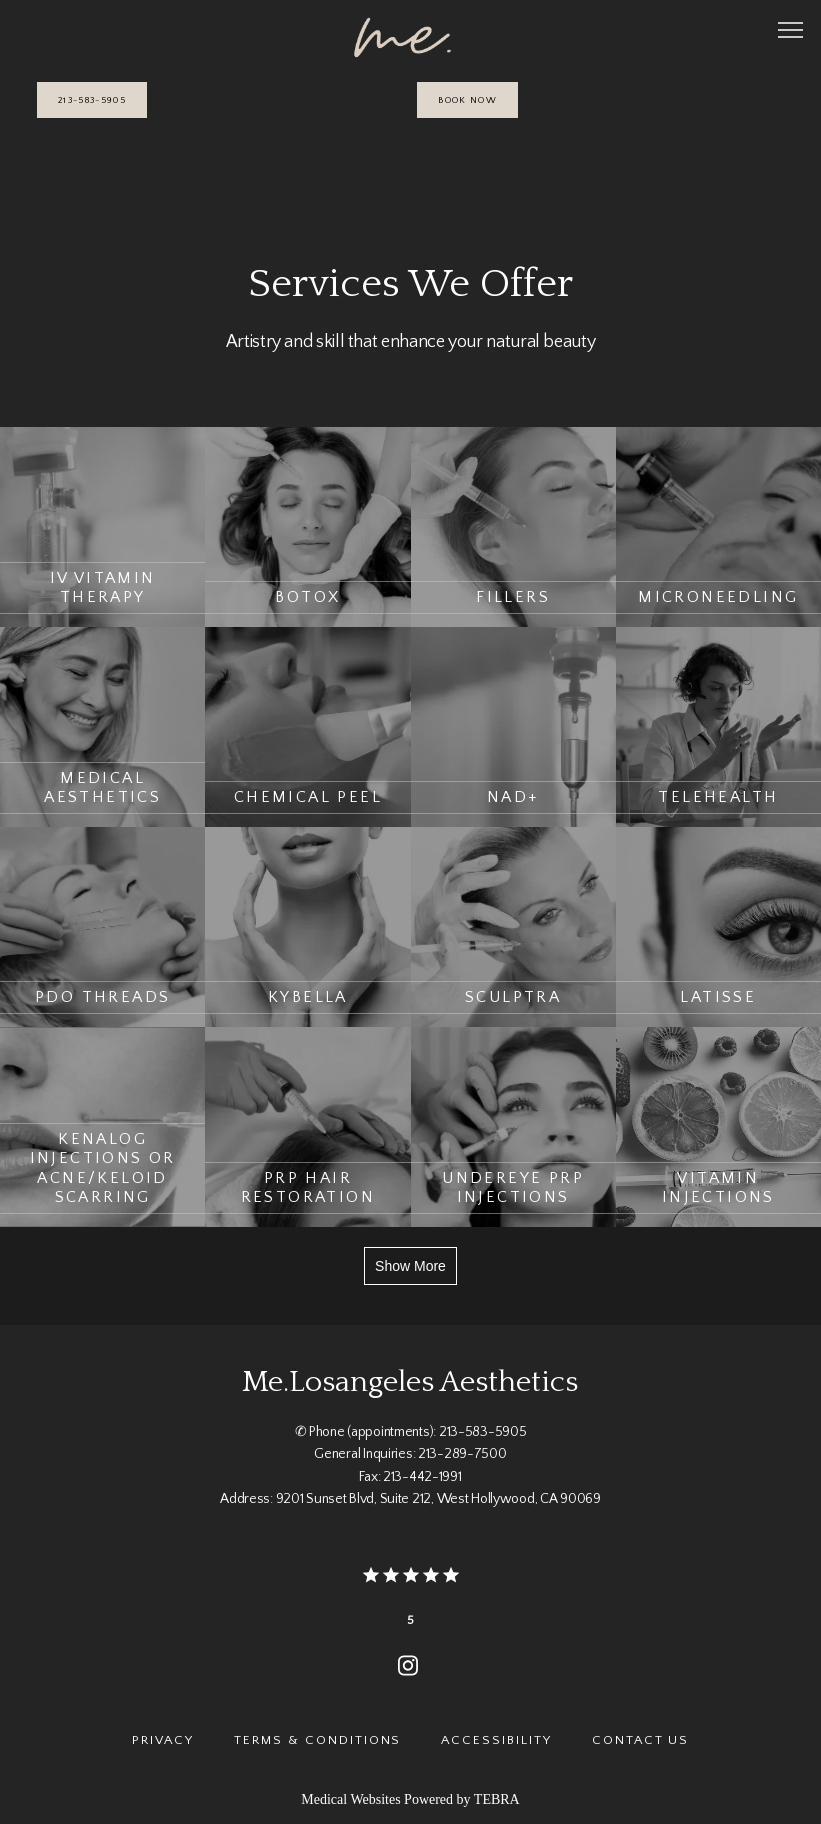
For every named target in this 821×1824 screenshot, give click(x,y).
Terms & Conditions (317, 1740)
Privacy (163, 1740)
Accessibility (496, 1740)
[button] (791, 32)
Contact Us (641, 1740)
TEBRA (497, 1799)
